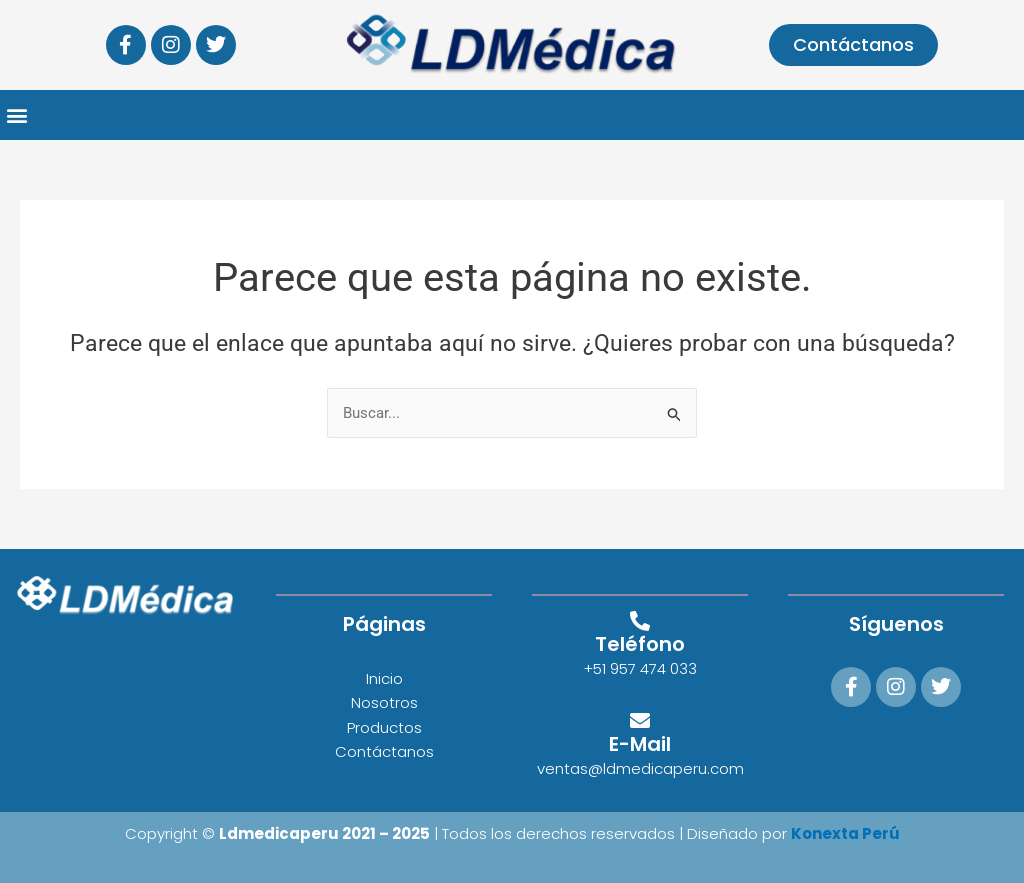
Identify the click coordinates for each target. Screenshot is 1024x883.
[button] (16, 115)
